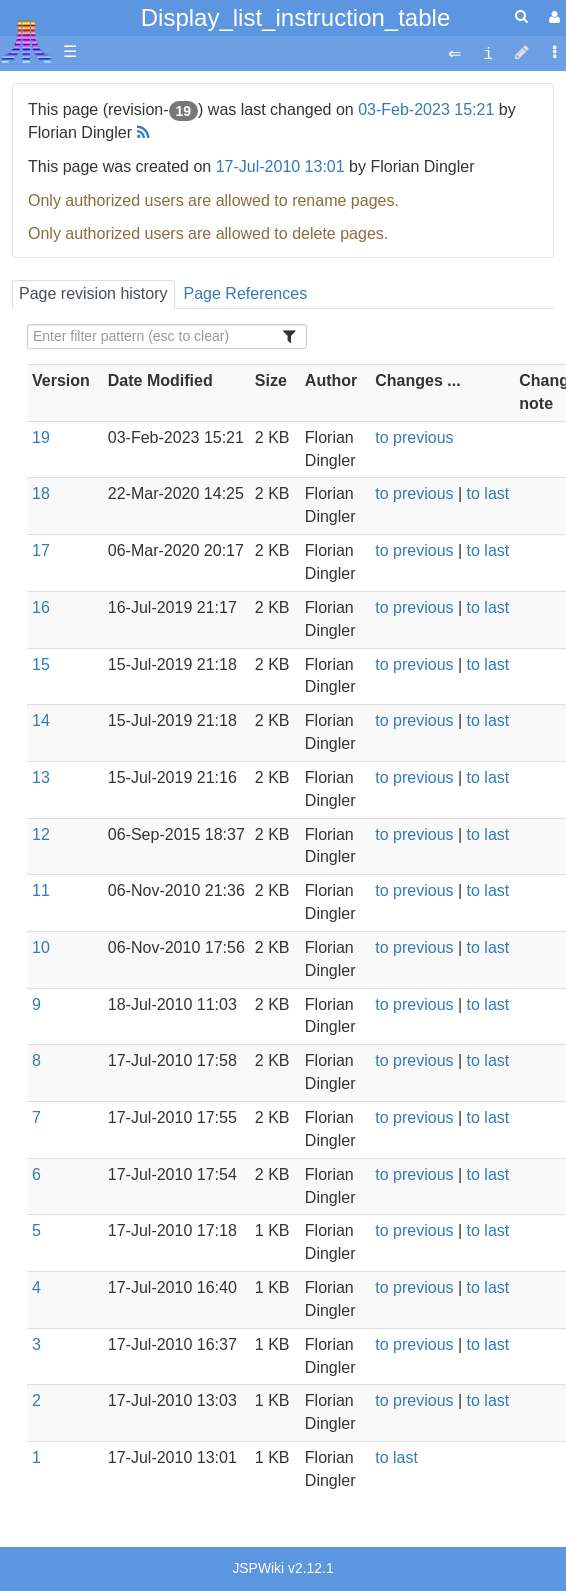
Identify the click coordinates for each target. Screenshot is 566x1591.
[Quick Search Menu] (521, 16)
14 (41, 720)
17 (41, 550)
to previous (414, 437)
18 (41, 493)
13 (41, 777)
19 (41, 437)
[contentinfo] (488, 52)
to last (488, 493)
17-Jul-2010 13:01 (280, 166)
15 (41, 664)
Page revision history (93, 293)
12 (41, 834)
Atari (26, 41)
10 (41, 947)
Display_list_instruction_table (296, 17)
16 (41, 607)
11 (41, 890)
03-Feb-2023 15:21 (426, 109)
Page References (246, 293)
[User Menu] (552, 17)
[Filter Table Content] (167, 336)
